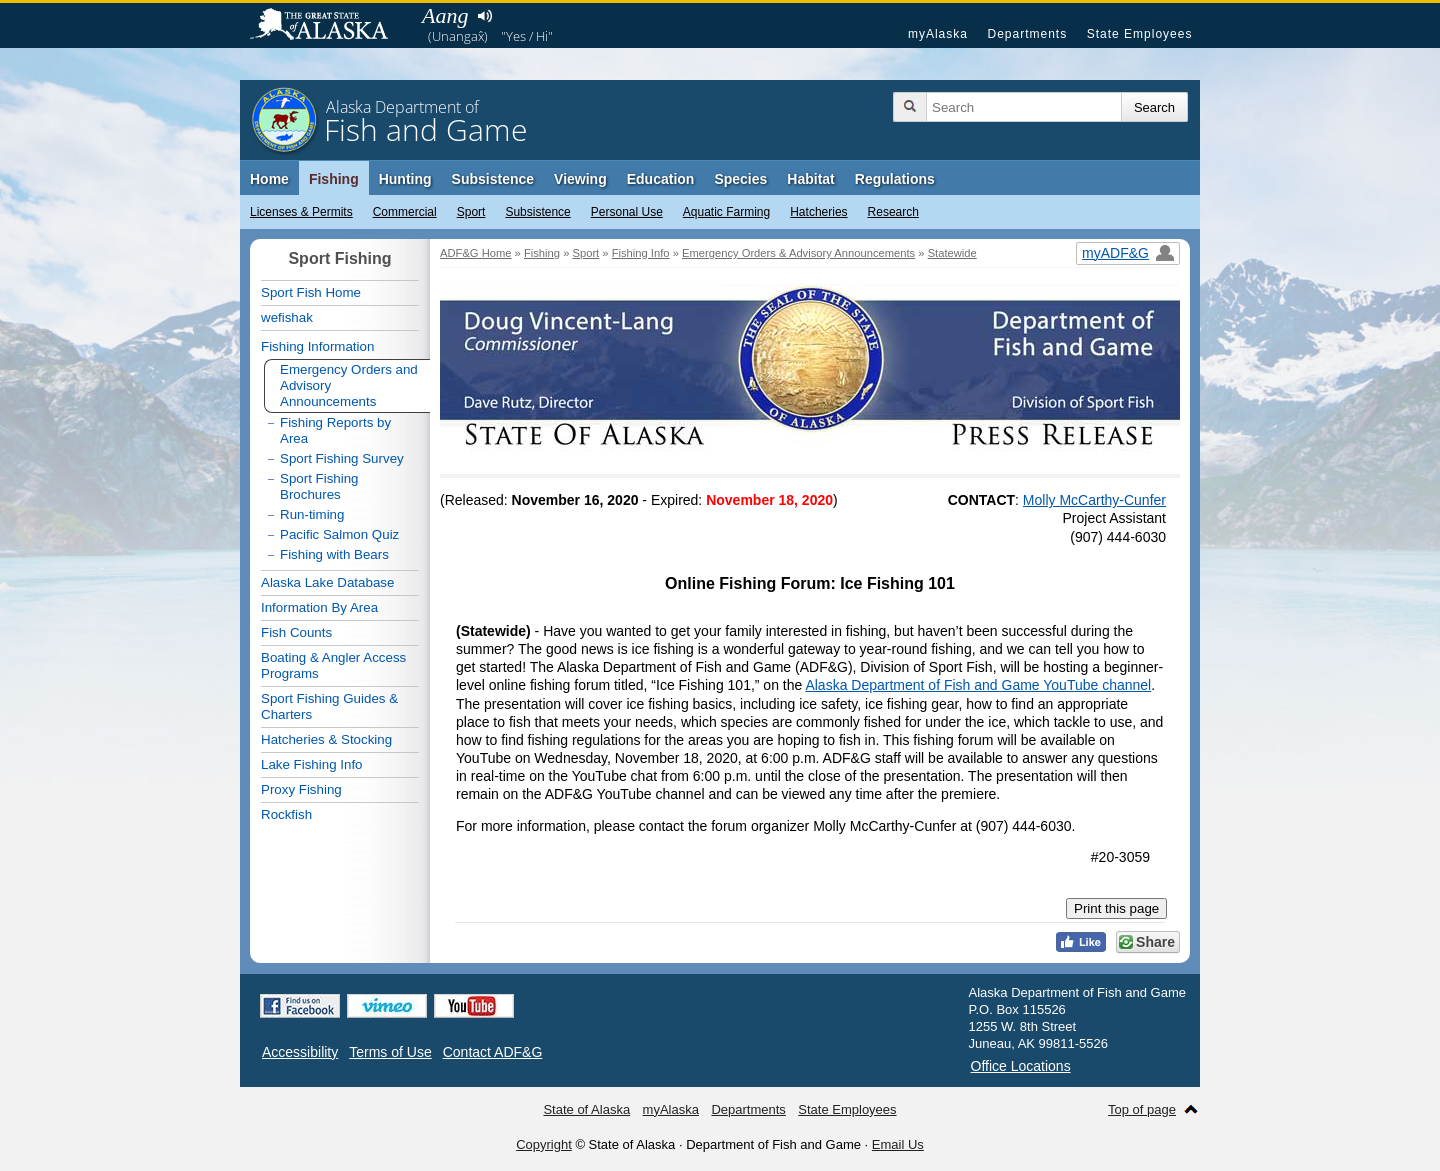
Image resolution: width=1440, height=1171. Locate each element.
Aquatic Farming (726, 212)
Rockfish (286, 814)
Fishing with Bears (334, 554)
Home (269, 179)
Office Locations (1021, 1066)
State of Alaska (329, 26)
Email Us (898, 1144)
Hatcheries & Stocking (326, 739)
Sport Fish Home (311, 292)
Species (740, 179)
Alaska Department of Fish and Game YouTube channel (978, 685)
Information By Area (319, 607)
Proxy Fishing (301, 789)
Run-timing (312, 514)
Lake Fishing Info (312, 764)
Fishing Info (641, 253)
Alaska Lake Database (327, 582)
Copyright (544, 1144)
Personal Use (627, 212)
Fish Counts (296, 632)
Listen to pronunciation (484, 16)
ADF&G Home (476, 253)
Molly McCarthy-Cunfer (1094, 500)
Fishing (334, 179)
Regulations (895, 179)
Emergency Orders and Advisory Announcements (349, 385)
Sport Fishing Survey (342, 458)
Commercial (405, 212)
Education (661, 179)
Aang (445, 15)
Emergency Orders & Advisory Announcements (798, 253)
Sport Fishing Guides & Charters (329, 706)
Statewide (952, 253)
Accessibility (300, 1052)
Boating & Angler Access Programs (333, 665)
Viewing (580, 179)
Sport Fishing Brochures (319, 486)
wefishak (287, 317)
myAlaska (938, 34)
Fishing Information (317, 346)
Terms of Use (390, 1052)
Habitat (810, 179)
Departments (1027, 34)
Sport (471, 212)
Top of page (1142, 1109)
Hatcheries (818, 212)
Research (893, 212)
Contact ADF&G (493, 1052)
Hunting (405, 179)
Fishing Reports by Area (335, 430)
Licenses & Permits (301, 212)
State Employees (1140, 34)
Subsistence (537, 212)
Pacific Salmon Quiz (339, 534)
